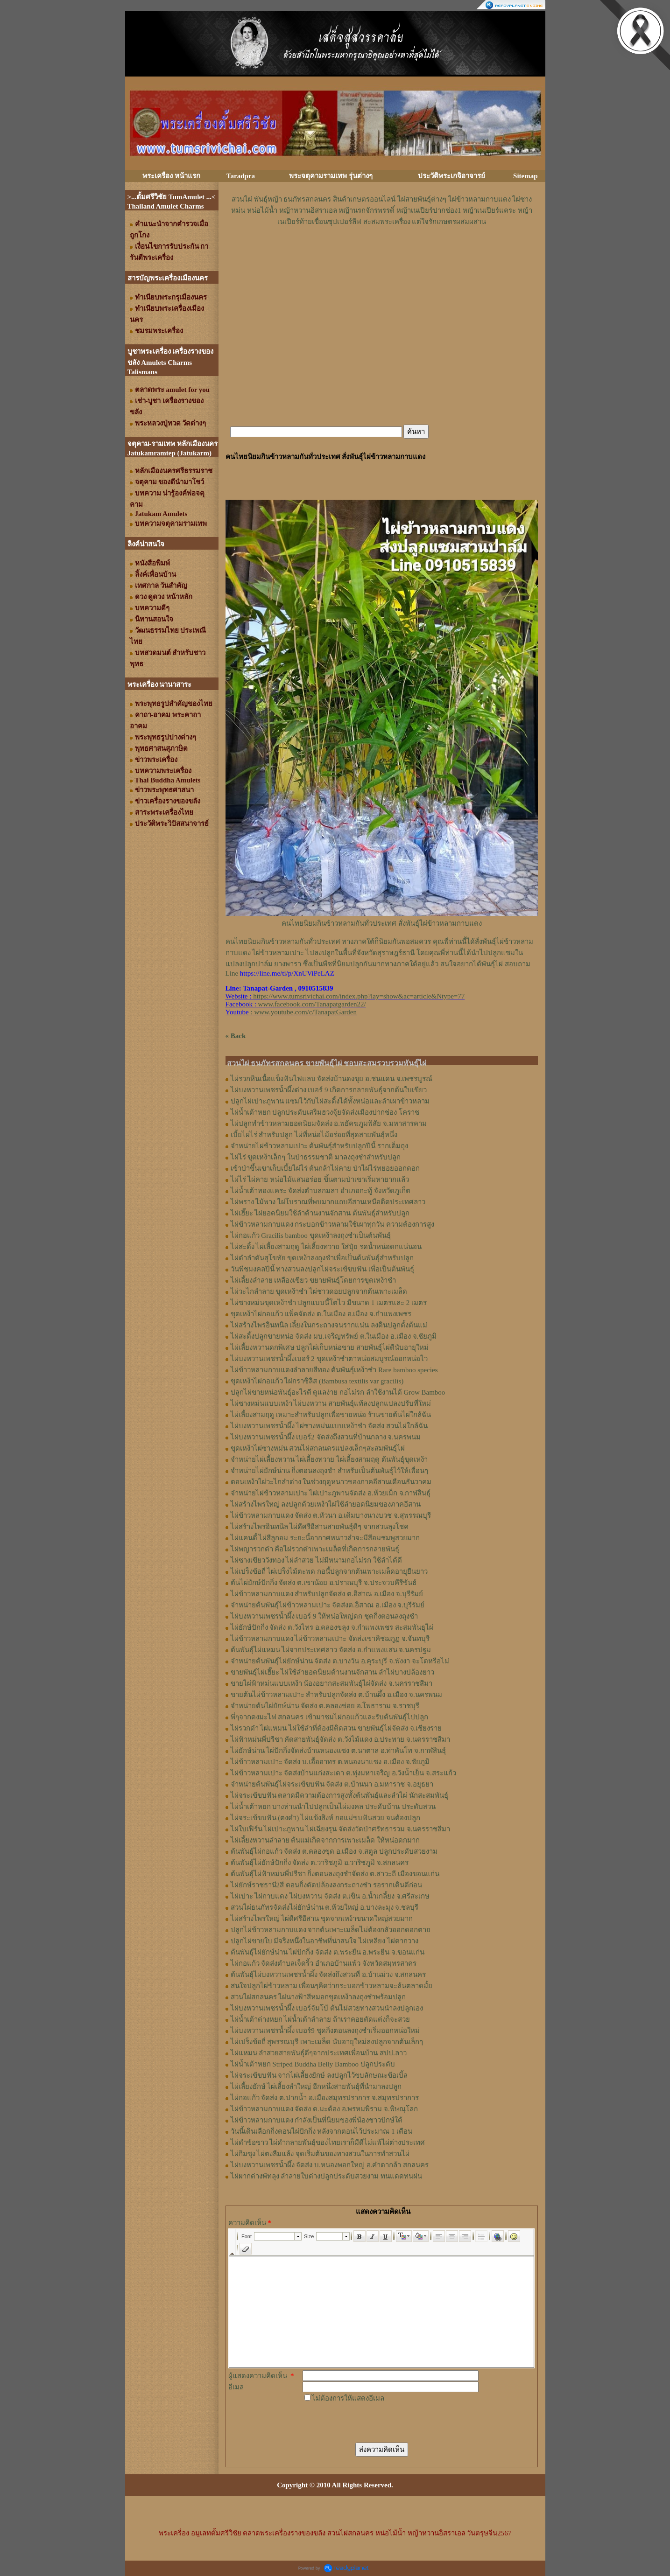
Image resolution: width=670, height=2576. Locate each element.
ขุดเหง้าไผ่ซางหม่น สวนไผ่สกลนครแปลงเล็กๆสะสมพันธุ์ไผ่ (318, 1448)
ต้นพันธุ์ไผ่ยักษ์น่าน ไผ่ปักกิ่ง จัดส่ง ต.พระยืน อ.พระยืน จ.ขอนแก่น (327, 1952)
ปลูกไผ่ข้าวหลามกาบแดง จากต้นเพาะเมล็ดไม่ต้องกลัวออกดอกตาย (331, 1930)
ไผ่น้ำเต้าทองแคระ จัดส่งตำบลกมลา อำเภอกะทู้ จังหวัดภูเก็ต (320, 1190)
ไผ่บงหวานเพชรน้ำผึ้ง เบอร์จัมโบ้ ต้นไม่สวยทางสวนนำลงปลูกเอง (327, 2008)
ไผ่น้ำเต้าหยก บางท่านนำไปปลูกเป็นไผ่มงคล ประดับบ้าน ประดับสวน (333, 1806)
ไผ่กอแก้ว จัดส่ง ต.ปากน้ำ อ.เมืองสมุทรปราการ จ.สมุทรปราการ (325, 2097)
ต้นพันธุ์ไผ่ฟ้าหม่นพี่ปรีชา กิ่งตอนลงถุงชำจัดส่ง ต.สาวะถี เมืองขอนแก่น (335, 1874)
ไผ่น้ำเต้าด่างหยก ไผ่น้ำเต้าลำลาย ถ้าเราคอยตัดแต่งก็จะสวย (320, 2019)
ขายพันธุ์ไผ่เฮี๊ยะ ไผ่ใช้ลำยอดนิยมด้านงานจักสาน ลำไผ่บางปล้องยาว (333, 1672)
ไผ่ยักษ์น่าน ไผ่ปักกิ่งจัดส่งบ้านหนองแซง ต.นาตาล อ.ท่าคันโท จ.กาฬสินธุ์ (338, 1750)
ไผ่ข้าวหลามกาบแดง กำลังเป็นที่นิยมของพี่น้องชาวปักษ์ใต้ (317, 2120)
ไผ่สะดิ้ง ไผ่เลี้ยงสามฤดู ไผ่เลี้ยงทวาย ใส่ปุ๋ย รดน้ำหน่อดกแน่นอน (326, 1246)
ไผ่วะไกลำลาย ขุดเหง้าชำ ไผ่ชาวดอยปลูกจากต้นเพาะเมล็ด (319, 1291)
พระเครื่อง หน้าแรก (171, 176)
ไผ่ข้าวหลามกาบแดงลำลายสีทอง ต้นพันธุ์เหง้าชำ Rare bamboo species (334, 1370)
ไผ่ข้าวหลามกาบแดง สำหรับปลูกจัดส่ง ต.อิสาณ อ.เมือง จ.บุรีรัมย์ (327, 1594)
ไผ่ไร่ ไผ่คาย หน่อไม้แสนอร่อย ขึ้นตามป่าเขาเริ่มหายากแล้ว (320, 1179)
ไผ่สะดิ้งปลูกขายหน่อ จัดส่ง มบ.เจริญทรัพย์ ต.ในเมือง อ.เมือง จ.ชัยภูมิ (334, 1336)
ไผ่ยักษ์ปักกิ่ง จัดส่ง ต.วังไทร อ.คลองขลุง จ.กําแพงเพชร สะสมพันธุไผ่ (332, 1627)
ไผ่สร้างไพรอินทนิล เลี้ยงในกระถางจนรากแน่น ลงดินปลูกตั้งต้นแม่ (329, 1325)
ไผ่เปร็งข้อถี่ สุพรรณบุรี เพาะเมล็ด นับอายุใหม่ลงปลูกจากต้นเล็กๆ (327, 2041)
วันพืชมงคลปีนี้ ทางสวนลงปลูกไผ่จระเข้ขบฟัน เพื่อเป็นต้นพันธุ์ (323, 1269)
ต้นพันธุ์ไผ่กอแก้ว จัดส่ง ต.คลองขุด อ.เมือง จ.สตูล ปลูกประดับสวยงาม (334, 1851)
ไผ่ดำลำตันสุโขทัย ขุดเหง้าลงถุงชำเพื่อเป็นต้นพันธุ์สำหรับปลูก (322, 1258)
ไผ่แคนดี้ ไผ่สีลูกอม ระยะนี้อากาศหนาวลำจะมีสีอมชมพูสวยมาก (325, 1538)
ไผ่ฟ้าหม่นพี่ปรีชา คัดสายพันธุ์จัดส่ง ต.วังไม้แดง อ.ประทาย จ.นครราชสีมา (340, 1739)
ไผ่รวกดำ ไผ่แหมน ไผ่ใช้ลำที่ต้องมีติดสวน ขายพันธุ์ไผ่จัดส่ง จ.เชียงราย (336, 1728)
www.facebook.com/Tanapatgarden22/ (312, 1004)
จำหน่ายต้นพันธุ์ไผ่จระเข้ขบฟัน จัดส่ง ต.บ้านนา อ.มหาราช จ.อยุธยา (332, 1784)
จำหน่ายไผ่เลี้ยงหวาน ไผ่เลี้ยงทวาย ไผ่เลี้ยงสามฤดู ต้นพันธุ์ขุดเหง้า (329, 1459)
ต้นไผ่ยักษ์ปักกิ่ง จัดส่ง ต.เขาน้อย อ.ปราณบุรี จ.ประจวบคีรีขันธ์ (323, 1582)
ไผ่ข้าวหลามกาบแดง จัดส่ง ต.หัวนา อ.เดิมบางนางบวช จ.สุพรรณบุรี (331, 1515)
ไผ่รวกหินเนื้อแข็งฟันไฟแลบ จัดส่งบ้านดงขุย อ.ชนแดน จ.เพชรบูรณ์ (332, 1078)
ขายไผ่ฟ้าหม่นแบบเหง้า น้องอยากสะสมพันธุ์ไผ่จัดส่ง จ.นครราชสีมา (331, 1683)
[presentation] (373, 2422)
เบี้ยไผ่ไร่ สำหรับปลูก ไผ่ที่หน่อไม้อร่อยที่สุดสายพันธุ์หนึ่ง (314, 1134)
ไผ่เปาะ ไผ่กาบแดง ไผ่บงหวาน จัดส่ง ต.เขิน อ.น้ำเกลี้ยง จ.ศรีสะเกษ (330, 1896)
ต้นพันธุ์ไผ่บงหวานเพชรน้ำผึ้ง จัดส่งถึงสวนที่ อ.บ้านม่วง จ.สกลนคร (328, 1974)
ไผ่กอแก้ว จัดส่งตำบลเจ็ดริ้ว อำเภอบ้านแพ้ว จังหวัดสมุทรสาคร (323, 1963)
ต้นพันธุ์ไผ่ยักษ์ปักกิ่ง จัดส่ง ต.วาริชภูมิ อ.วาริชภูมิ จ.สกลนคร (320, 1862)
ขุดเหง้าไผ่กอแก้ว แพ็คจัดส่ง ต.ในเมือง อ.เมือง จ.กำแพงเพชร (321, 1314)
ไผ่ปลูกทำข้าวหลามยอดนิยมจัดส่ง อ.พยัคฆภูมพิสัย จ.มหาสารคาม (329, 1123)
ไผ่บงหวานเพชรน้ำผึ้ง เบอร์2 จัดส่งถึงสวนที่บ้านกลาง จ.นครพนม (326, 1437)
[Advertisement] (382, 255)
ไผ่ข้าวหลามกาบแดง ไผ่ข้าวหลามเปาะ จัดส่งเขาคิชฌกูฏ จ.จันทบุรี (330, 1638)
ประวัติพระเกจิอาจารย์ (451, 176)
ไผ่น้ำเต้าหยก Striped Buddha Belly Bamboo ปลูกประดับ (313, 2064)
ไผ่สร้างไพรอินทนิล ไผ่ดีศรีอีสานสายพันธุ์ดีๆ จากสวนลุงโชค (320, 1526)
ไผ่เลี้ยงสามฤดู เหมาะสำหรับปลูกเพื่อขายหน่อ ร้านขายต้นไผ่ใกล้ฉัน (331, 1414)
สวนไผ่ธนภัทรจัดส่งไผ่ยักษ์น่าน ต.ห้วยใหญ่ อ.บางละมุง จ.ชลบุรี (325, 1907)
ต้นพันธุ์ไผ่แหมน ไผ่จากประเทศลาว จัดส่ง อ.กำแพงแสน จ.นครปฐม (331, 1650)
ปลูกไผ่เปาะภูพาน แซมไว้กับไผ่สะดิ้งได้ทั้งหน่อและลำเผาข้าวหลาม (330, 1101)
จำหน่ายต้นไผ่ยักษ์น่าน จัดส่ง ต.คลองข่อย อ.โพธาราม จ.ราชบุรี (325, 1706)
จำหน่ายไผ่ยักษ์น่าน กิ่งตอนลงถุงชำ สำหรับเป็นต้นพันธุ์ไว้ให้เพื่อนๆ (330, 1470)
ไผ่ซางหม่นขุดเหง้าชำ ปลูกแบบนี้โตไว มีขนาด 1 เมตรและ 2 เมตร (329, 1302)
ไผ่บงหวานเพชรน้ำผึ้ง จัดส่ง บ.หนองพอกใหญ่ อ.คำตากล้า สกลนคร (330, 2165)
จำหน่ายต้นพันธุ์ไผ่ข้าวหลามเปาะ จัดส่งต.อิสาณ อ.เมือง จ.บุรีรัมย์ (328, 1605)
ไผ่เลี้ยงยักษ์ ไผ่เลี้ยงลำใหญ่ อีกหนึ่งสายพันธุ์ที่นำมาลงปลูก (316, 2086)
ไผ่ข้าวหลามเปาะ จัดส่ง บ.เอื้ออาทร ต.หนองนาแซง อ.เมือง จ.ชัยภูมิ (330, 1762)
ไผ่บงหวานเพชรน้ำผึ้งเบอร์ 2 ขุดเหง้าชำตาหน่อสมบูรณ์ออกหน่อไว (329, 1358)
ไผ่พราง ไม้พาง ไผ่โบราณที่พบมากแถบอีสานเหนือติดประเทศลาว (328, 1202)
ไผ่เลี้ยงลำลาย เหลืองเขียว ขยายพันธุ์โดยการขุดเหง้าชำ (313, 1280)
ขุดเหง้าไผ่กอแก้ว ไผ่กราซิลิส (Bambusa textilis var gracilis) (317, 1381)
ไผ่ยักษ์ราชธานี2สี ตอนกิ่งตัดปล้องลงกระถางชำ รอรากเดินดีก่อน (326, 1885)
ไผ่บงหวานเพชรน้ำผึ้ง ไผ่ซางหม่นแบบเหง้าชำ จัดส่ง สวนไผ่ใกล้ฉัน (329, 1426)
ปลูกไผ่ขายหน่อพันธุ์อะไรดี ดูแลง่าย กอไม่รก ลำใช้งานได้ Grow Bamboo (338, 1392)
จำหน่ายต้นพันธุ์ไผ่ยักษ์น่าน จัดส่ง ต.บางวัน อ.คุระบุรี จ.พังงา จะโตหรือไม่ (340, 1661)
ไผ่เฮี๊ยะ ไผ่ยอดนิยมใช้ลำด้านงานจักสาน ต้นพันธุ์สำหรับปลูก (320, 1213)
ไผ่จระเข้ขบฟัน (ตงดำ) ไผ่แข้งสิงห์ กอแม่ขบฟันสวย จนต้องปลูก (325, 1818)
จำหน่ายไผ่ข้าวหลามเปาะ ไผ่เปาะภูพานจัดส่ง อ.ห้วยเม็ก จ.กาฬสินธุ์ (331, 1493)
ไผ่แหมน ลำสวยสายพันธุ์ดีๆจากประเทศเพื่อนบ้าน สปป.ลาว (319, 2053)
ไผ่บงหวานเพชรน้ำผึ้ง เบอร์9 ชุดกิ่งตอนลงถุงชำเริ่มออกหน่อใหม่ (325, 2030)
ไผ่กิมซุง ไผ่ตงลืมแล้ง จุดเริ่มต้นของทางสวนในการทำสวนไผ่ (320, 2153)
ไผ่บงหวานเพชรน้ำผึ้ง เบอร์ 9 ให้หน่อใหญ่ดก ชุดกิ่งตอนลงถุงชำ (324, 1616)
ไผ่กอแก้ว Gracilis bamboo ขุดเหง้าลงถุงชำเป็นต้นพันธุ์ (311, 1235)
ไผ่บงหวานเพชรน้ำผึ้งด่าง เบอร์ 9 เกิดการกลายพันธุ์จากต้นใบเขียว (329, 1090)
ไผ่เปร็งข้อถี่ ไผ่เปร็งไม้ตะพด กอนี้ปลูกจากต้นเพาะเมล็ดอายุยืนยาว (329, 1571)
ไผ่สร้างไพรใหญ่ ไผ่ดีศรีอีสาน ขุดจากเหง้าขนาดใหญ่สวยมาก (322, 1918)
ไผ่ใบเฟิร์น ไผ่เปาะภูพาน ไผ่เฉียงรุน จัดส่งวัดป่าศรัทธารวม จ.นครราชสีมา (341, 1829)
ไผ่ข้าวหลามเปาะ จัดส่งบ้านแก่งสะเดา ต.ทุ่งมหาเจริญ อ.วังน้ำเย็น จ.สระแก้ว (343, 1773)
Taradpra (240, 176)
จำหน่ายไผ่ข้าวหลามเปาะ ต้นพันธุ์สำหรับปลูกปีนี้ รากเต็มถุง (320, 1146)
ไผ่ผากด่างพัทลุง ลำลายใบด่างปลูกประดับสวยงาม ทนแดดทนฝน (327, 2176)
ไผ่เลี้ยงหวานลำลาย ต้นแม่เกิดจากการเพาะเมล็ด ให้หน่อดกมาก (325, 1840)
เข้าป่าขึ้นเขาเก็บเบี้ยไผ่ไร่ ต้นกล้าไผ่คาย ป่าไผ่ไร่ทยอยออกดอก (325, 1168)
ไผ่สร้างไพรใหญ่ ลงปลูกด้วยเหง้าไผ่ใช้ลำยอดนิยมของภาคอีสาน (326, 1504)
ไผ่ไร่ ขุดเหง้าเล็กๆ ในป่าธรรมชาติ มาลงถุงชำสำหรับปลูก (316, 1157)
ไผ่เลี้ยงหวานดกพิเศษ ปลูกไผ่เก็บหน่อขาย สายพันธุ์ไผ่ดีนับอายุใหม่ (330, 1347)
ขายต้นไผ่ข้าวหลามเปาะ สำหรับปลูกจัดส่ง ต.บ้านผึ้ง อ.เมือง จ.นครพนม (336, 1694)
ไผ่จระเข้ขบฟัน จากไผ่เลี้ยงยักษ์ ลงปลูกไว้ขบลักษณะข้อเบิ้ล (319, 2075)
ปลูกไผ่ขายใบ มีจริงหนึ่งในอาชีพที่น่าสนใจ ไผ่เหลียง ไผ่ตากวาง (324, 1941)
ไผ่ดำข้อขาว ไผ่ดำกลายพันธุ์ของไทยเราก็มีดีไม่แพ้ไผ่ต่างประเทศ (328, 2142)
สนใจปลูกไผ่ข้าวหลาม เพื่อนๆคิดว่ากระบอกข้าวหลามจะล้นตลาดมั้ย (332, 1986)
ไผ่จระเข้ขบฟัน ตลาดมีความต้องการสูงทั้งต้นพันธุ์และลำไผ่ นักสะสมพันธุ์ (340, 1795)
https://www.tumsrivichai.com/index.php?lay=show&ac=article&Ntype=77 (359, 996)
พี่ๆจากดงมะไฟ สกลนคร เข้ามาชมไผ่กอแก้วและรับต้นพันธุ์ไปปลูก (330, 1717)
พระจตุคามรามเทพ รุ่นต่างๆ (331, 176)
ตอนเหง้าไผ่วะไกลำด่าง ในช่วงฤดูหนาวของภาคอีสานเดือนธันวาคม (331, 1482)
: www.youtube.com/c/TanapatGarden (291, 1012)
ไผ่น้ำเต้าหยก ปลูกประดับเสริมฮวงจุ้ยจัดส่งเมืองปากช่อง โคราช (325, 1112)
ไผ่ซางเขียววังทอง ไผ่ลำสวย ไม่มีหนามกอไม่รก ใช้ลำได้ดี (316, 1560)
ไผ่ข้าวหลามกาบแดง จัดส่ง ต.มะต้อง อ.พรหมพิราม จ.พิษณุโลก (324, 2109)
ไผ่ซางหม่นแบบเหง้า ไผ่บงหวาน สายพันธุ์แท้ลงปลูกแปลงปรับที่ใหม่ (331, 1403)
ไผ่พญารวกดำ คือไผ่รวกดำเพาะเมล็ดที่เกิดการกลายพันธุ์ (315, 1549)
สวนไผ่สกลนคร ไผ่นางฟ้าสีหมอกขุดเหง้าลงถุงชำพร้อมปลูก (318, 1997)
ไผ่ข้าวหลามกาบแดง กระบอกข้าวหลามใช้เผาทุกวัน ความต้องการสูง (333, 1224)
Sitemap (525, 176)
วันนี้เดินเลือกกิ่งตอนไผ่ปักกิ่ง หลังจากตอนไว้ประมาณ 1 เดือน (322, 2131)
